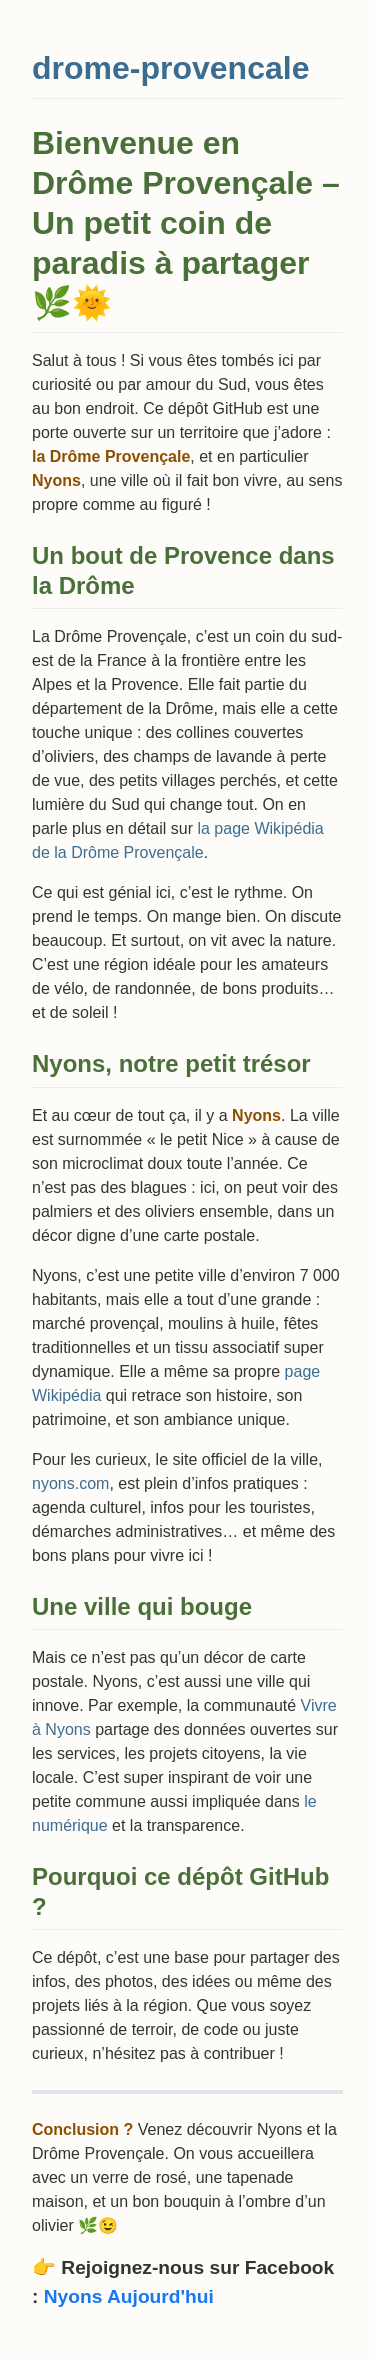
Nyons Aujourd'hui (129, 2296)
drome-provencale (170, 68)
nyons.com (70, 1483)
